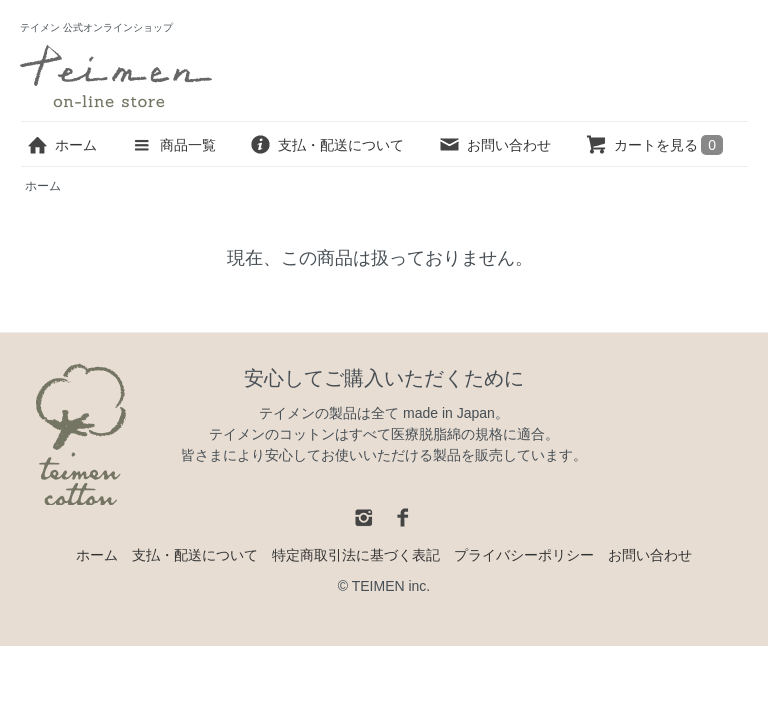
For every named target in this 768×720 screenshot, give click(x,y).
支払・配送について (326, 145)
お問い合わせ (494, 145)
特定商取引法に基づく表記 (356, 555)
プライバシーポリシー (524, 555)
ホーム (61, 145)
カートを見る (654, 145)
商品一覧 (173, 145)
